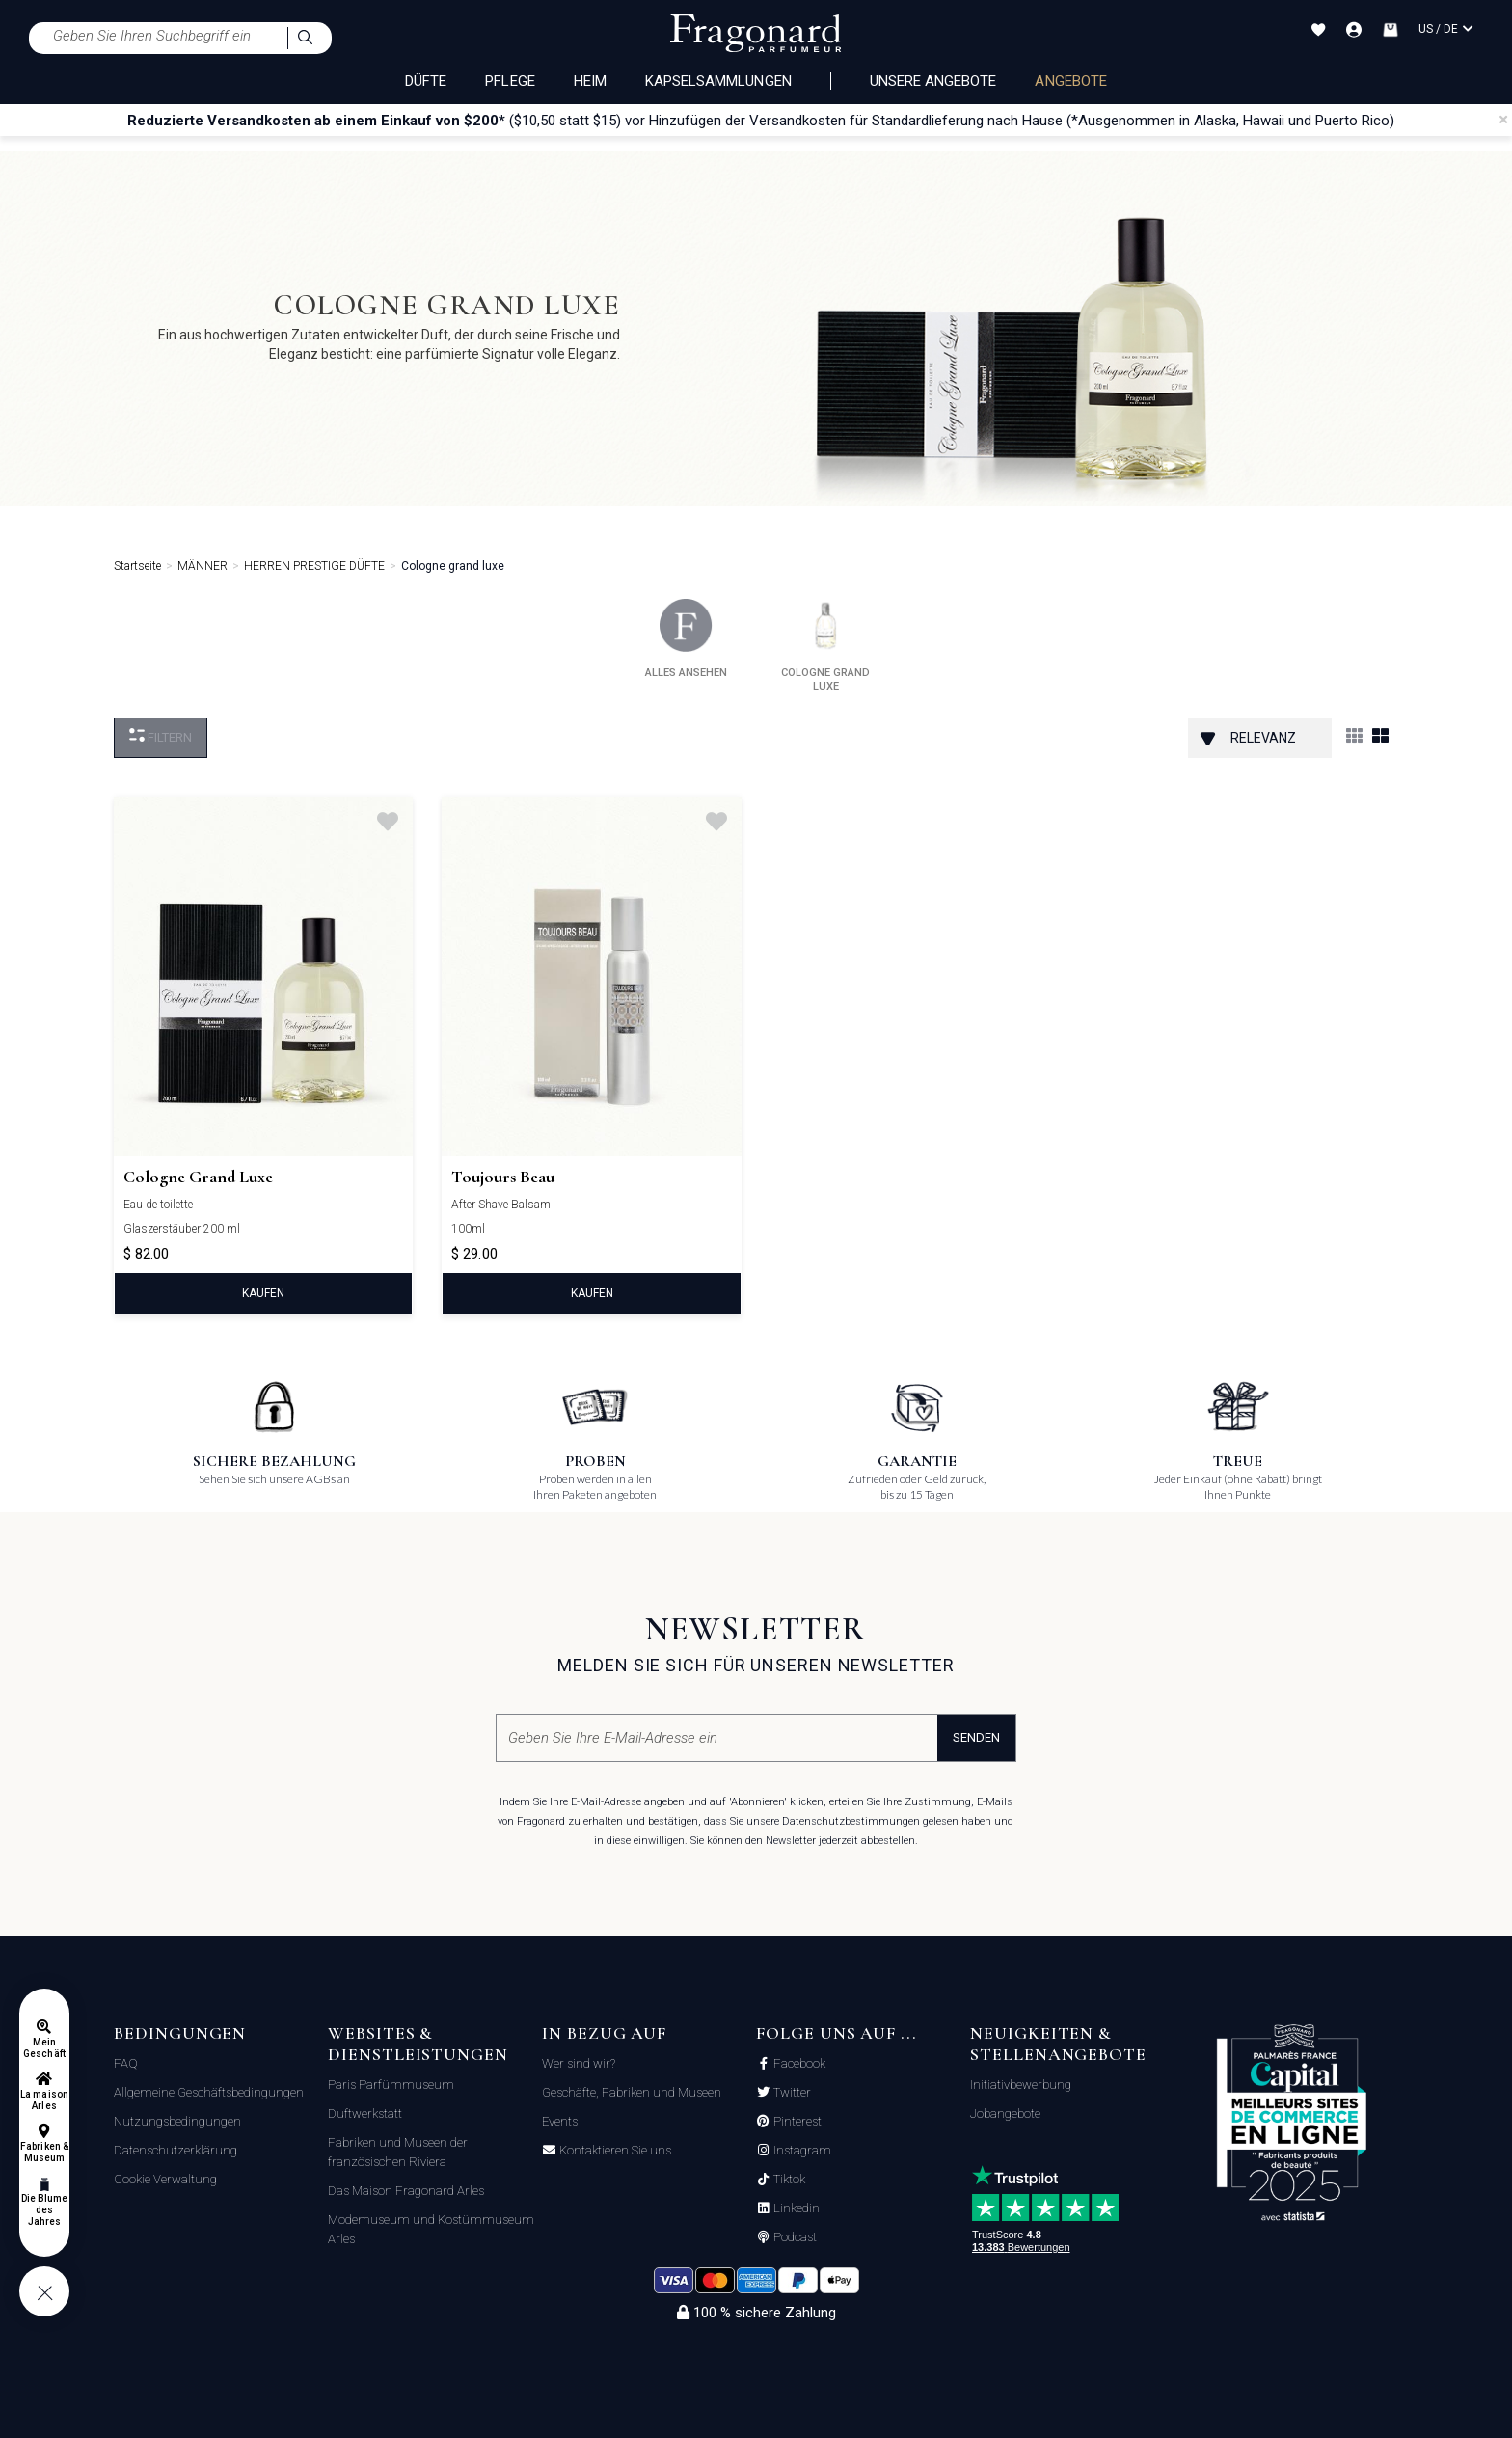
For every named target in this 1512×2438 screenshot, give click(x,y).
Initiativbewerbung (1020, 2084)
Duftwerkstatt (365, 2113)
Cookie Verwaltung (165, 2179)
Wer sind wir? (578, 2063)
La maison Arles (44, 2100)
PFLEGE (509, 81)
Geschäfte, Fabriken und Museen (631, 2092)
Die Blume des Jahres (44, 2210)
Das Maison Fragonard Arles (406, 2190)
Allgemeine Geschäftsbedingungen (209, 2092)
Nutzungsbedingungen (177, 2121)
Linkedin (795, 2208)
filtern (160, 736)
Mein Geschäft (44, 2048)
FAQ (126, 2063)
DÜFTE (425, 81)
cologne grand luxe (825, 645)
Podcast (793, 2237)
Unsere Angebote (933, 81)
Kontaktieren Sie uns (613, 2150)
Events (560, 2121)
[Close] (1503, 119)
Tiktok (787, 2179)
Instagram (800, 2150)
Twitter (790, 2093)
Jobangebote (1005, 2113)
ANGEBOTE (1070, 81)
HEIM (590, 81)
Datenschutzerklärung (175, 2150)
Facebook (797, 2064)
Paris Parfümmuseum (391, 2084)
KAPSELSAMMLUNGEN (718, 81)
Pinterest (796, 2121)
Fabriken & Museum (44, 2152)
